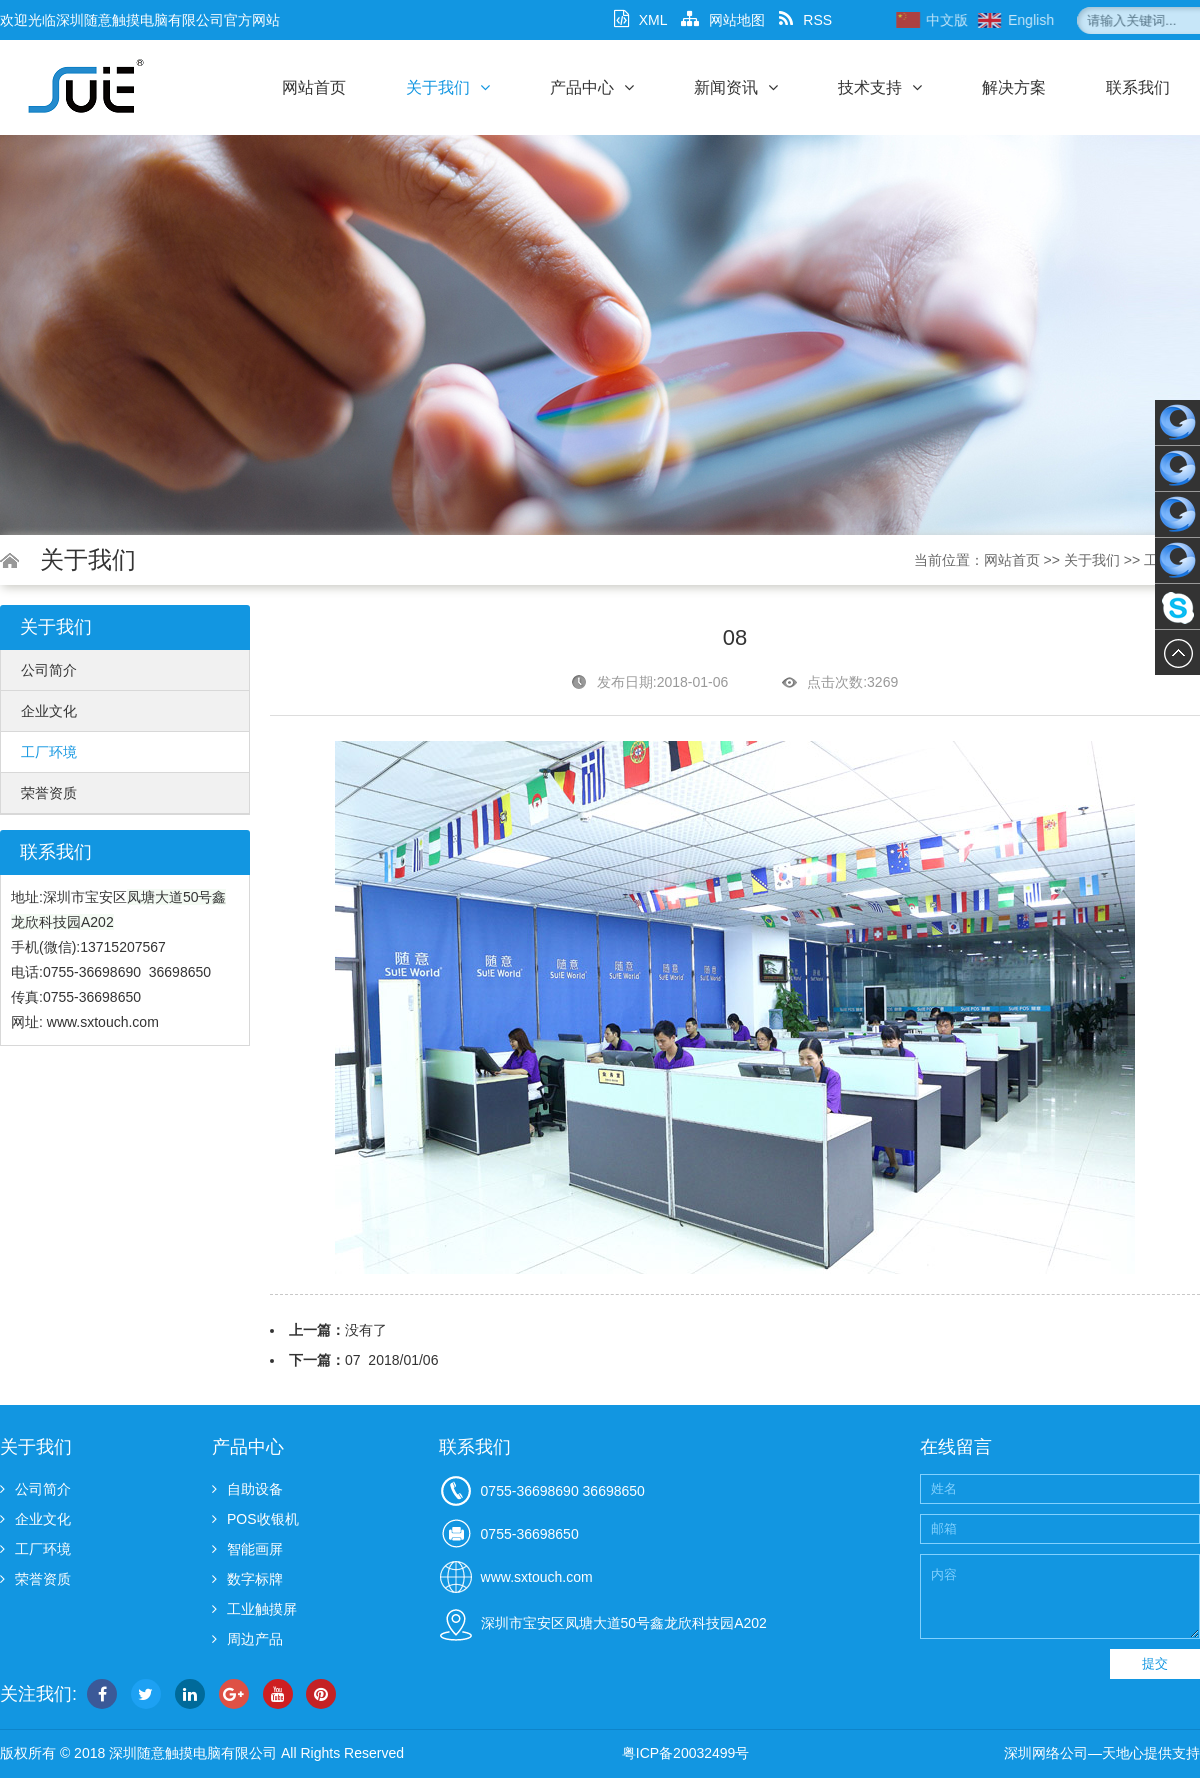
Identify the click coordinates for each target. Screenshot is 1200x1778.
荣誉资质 (49, 793)
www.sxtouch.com (103, 1022)
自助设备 (247, 1489)
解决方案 (1014, 87)
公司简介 (49, 670)
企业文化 (49, 711)
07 (353, 1360)
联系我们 (1138, 87)
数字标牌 (247, 1579)
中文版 (1014, 20)
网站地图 (723, 20)
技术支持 (880, 87)
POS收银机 (255, 1519)
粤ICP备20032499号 (686, 1753)
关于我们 (448, 87)
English (1098, 20)
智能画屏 (247, 1549)
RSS (805, 20)
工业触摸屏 (254, 1609)
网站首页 (314, 87)
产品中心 (592, 87)
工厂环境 (49, 752)
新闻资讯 (736, 87)
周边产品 (247, 1639)
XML (641, 20)
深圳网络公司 (1046, 1753)
